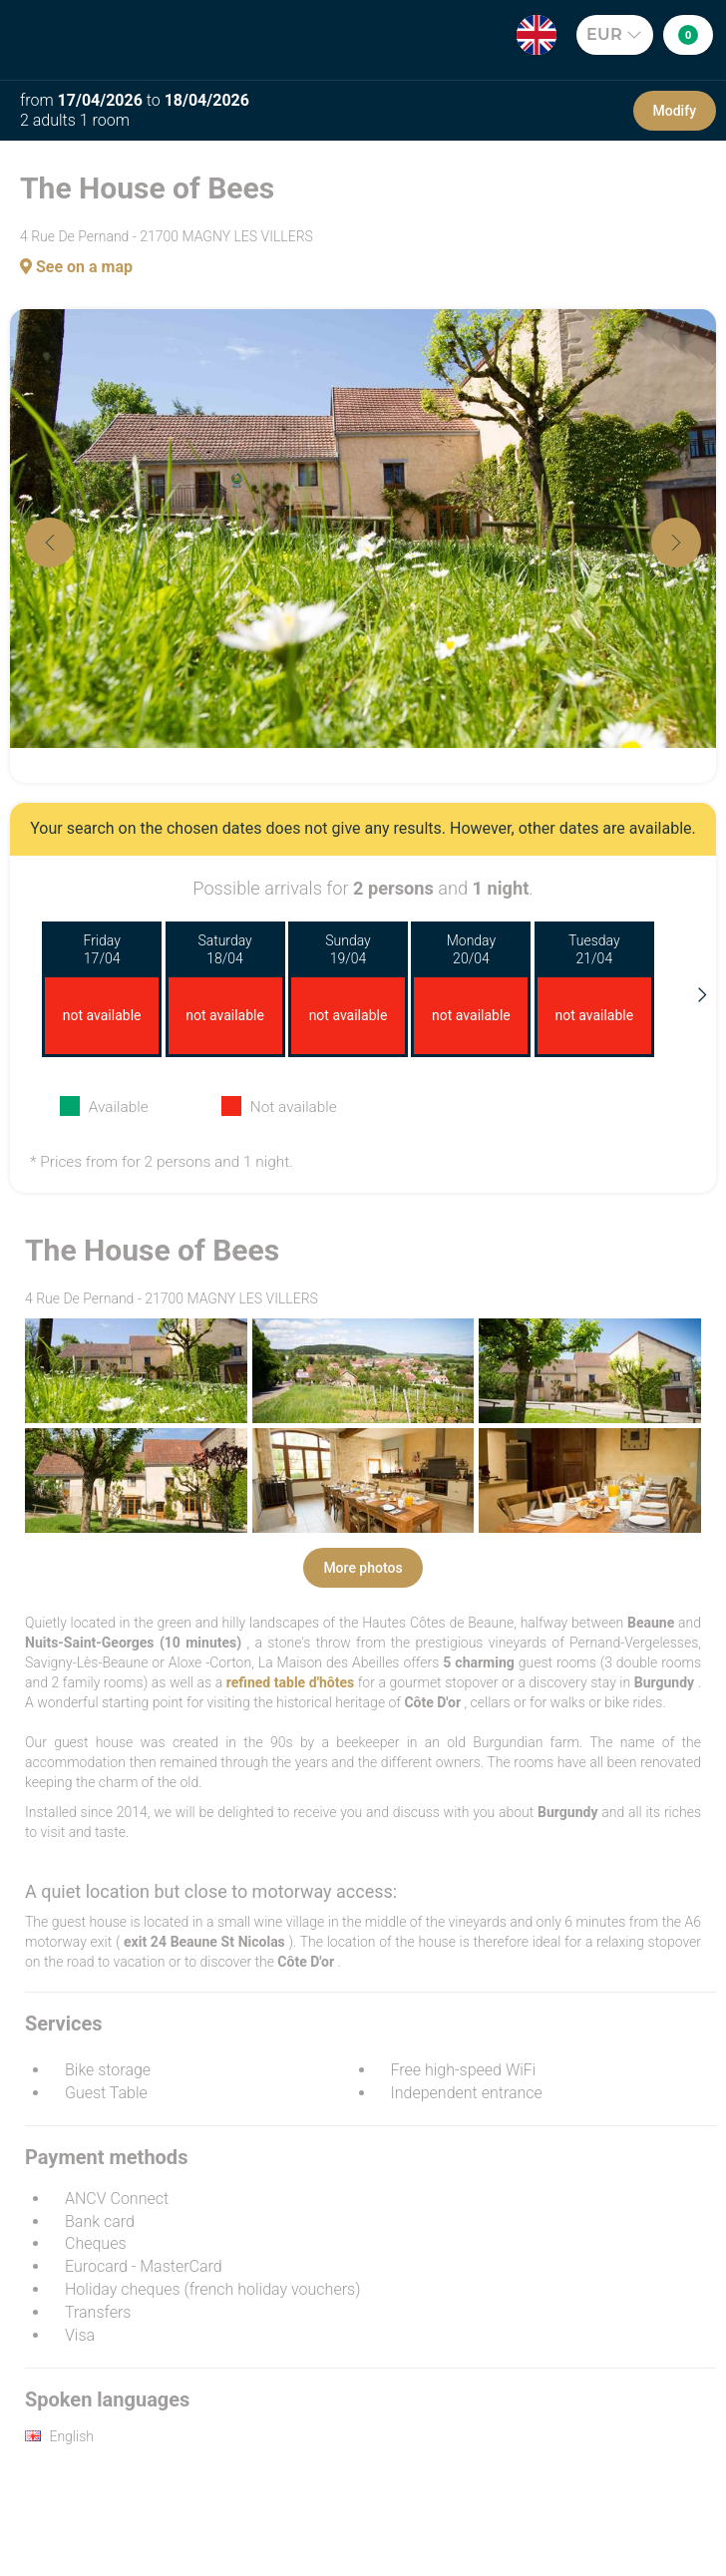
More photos (362, 1568)
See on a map (76, 266)
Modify (674, 111)
